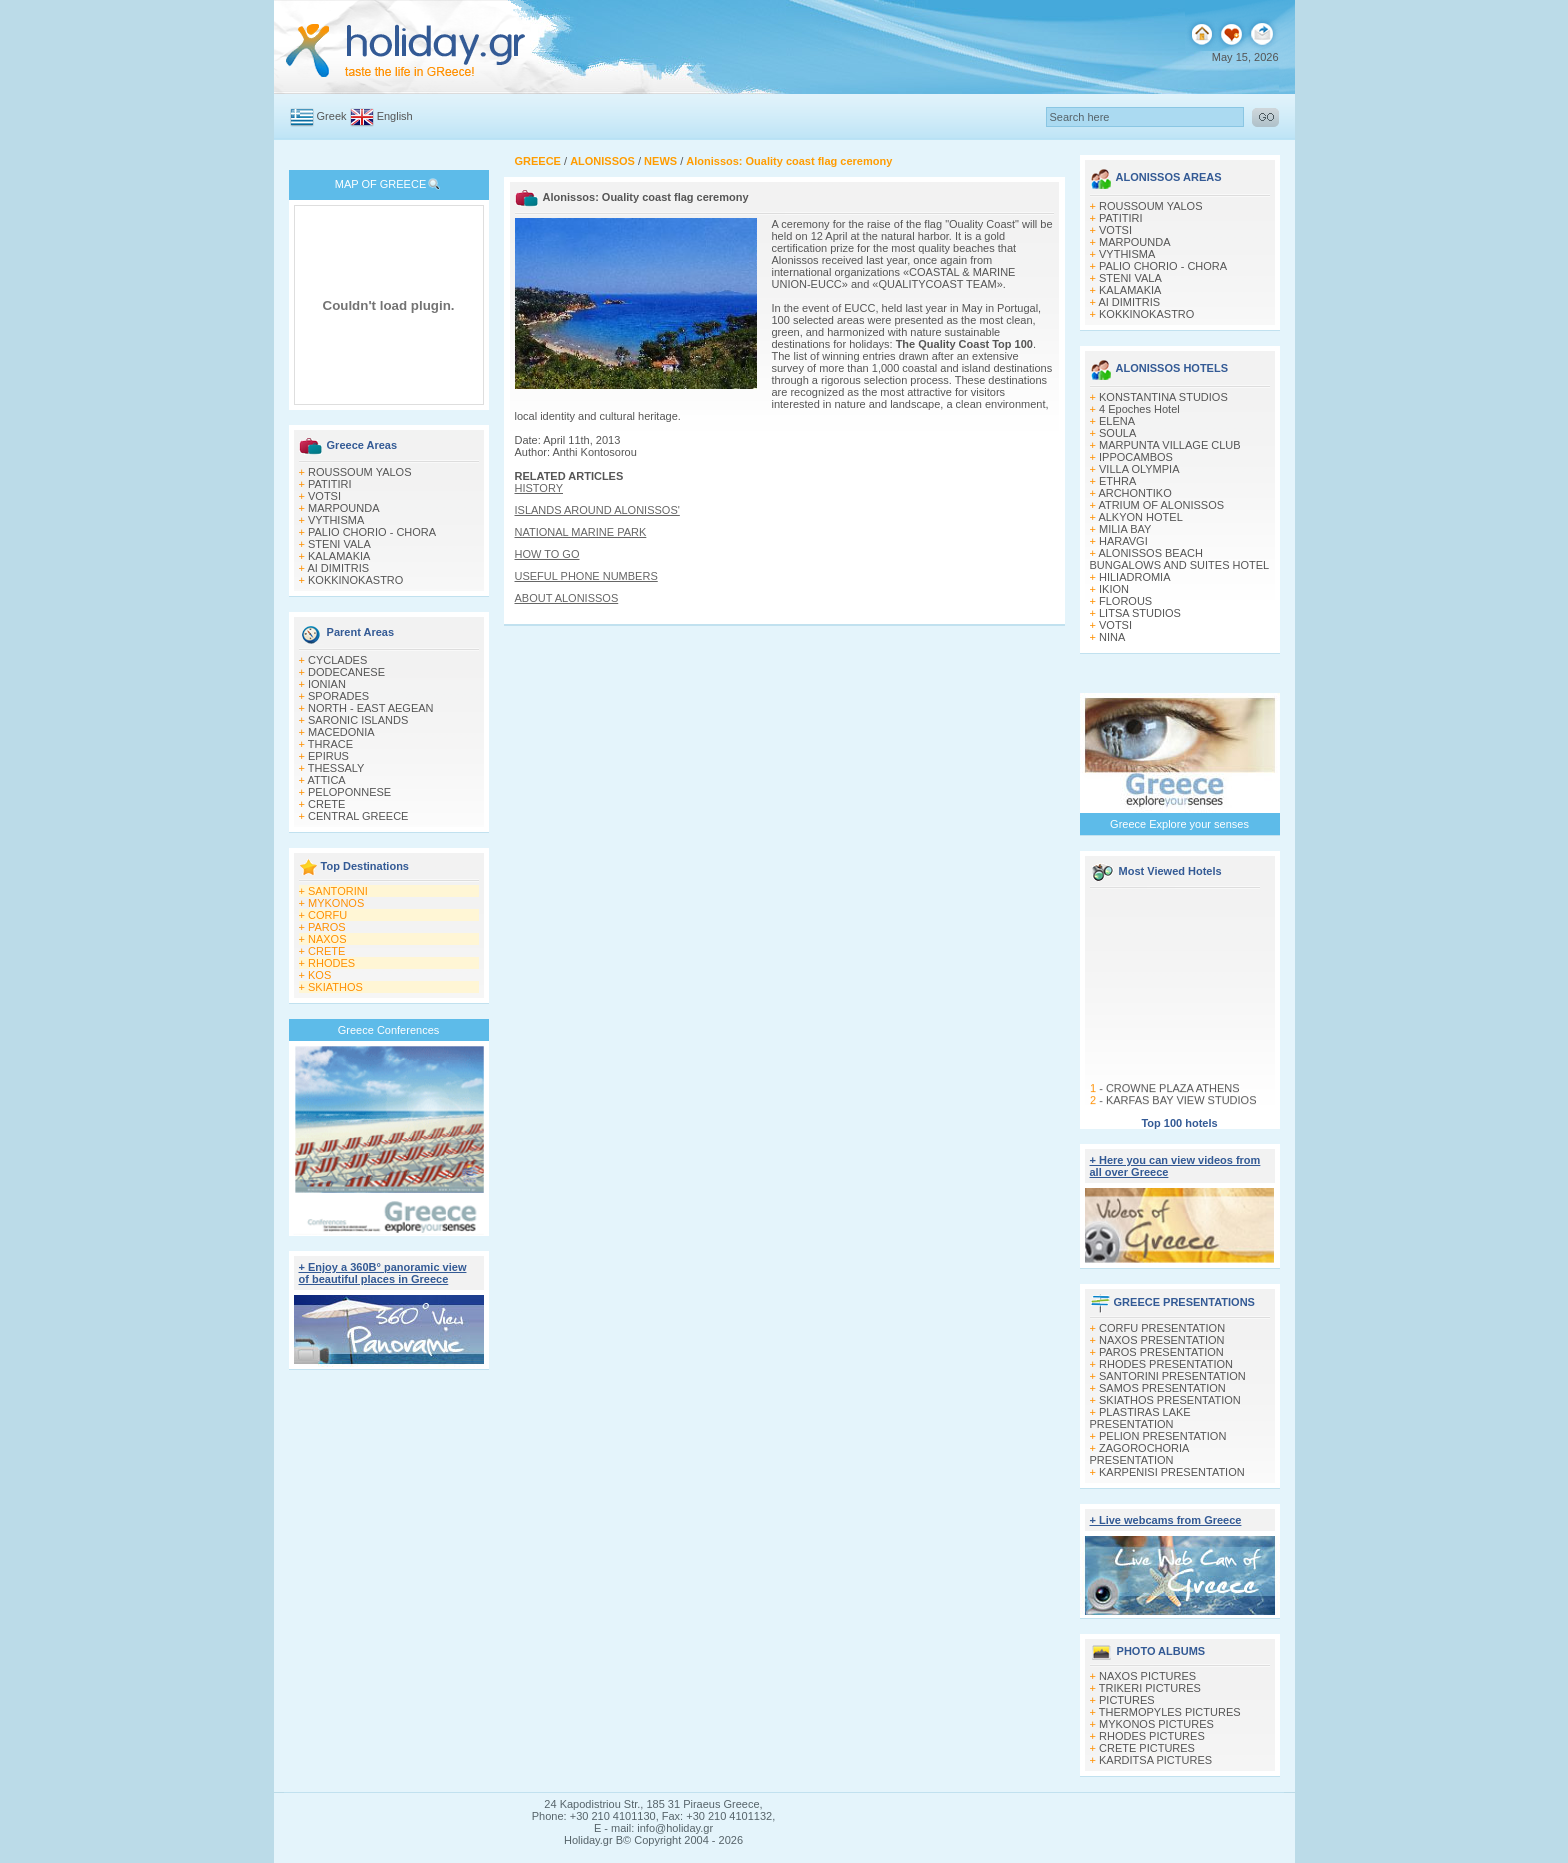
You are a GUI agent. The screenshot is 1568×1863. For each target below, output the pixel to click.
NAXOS (327, 939)
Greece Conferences (389, 1030)
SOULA (1117, 433)
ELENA (1117, 421)
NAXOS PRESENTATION (1162, 1340)
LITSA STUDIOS (1140, 613)
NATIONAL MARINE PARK (581, 532)
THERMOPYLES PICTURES (1170, 1712)
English (395, 116)
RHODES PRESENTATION (1166, 1364)
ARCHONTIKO (1134, 493)
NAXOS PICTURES (1147, 1676)
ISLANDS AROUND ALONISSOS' (597, 510)
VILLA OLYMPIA (1139, 469)
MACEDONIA (341, 732)
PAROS (327, 927)
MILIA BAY (1125, 529)
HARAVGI (1123, 541)
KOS (319, 975)
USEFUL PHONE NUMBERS (586, 576)
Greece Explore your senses (1179, 824)
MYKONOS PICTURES (1156, 1724)
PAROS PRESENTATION (1161, 1352)
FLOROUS (1125, 601)
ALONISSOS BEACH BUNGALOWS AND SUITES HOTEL (1180, 559)
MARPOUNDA (344, 508)
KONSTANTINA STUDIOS (1163, 397)
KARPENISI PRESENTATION (1172, 1472)
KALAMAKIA (339, 556)
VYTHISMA (336, 520)
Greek (332, 116)
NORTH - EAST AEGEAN (371, 708)
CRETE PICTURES (1147, 1748)
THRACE (330, 744)
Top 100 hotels (1179, 1123)
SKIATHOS (335, 987)
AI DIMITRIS (338, 568)
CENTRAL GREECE (358, 816)
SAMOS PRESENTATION (1162, 1388)
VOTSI (324, 496)
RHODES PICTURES (1152, 1736)
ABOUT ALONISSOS (567, 598)
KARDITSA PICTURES (1155, 1760)
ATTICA (326, 780)
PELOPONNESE (349, 792)
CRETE (326, 804)
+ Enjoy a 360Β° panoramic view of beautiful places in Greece (383, 1273)
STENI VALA (339, 544)
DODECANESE (346, 672)
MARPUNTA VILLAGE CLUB (1170, 445)
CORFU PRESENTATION (1162, 1328)
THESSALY (336, 768)
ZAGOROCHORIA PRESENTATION (1139, 1454)
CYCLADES (337, 660)
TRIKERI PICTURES (1150, 1688)
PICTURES (1127, 1700)
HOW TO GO (547, 554)
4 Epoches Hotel (1139, 409)
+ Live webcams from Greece (1166, 1520)
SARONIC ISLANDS (358, 720)
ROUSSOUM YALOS (360, 472)
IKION (1114, 589)
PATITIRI (330, 484)
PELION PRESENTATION (1162, 1436)
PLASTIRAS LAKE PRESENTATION (1140, 1418)
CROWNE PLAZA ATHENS (1172, 1100)
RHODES (331, 963)
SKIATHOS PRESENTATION (1170, 1400)
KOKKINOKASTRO (355, 580)
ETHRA (1117, 481)
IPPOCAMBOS (1136, 457)
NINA (1112, 637)
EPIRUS (328, 756)
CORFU (327, 915)
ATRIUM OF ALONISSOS (1161, 505)
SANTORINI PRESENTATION (1172, 1376)
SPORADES (338, 696)
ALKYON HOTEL (1140, 517)
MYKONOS (336, 903)
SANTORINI (338, 891)
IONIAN (327, 684)
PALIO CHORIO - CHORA (372, 532)
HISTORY (539, 488)
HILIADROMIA (1135, 577)
